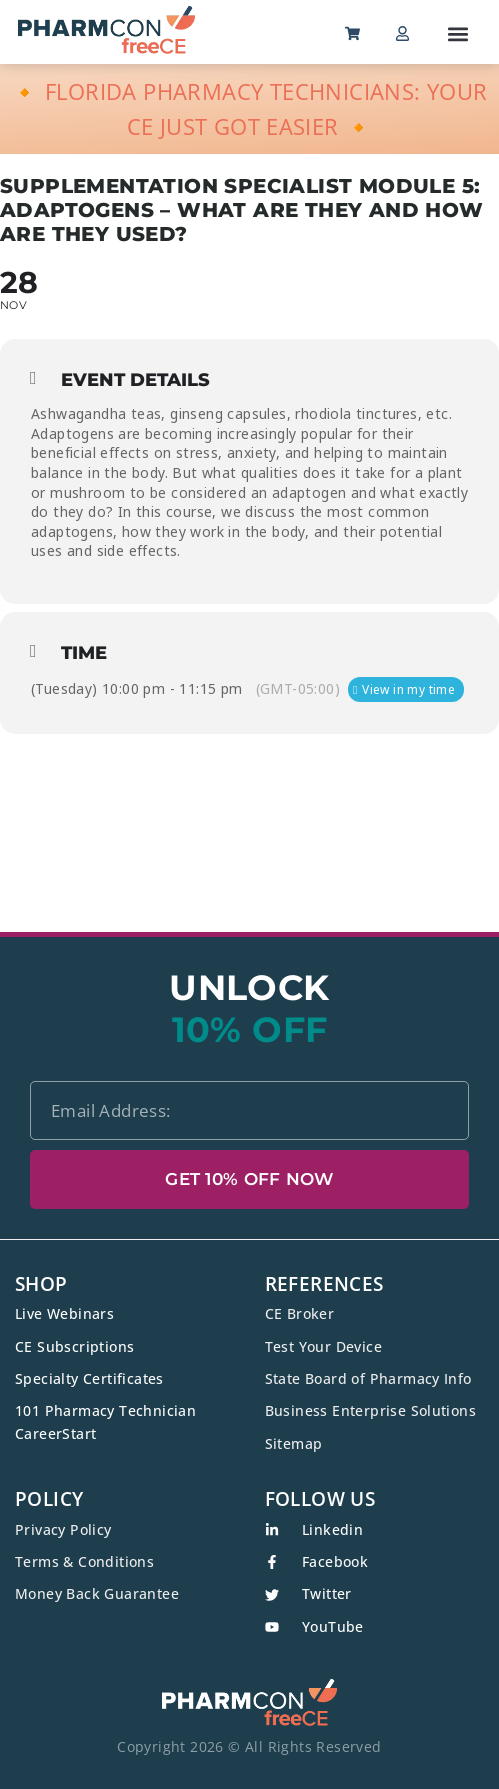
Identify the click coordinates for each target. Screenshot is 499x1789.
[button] (458, 33)
